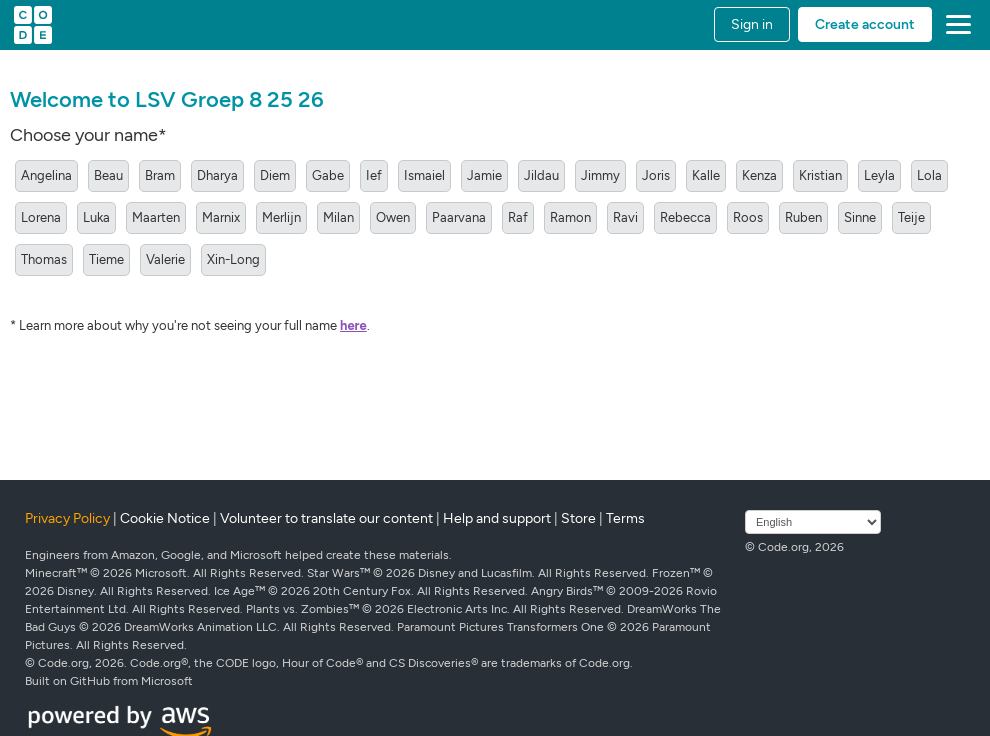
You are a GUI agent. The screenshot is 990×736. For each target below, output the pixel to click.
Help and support (497, 518)
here (353, 325)
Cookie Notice (165, 518)
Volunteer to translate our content (326, 518)
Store (578, 518)
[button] (954, 25)
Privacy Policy (67, 518)
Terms (625, 518)
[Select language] (813, 522)
